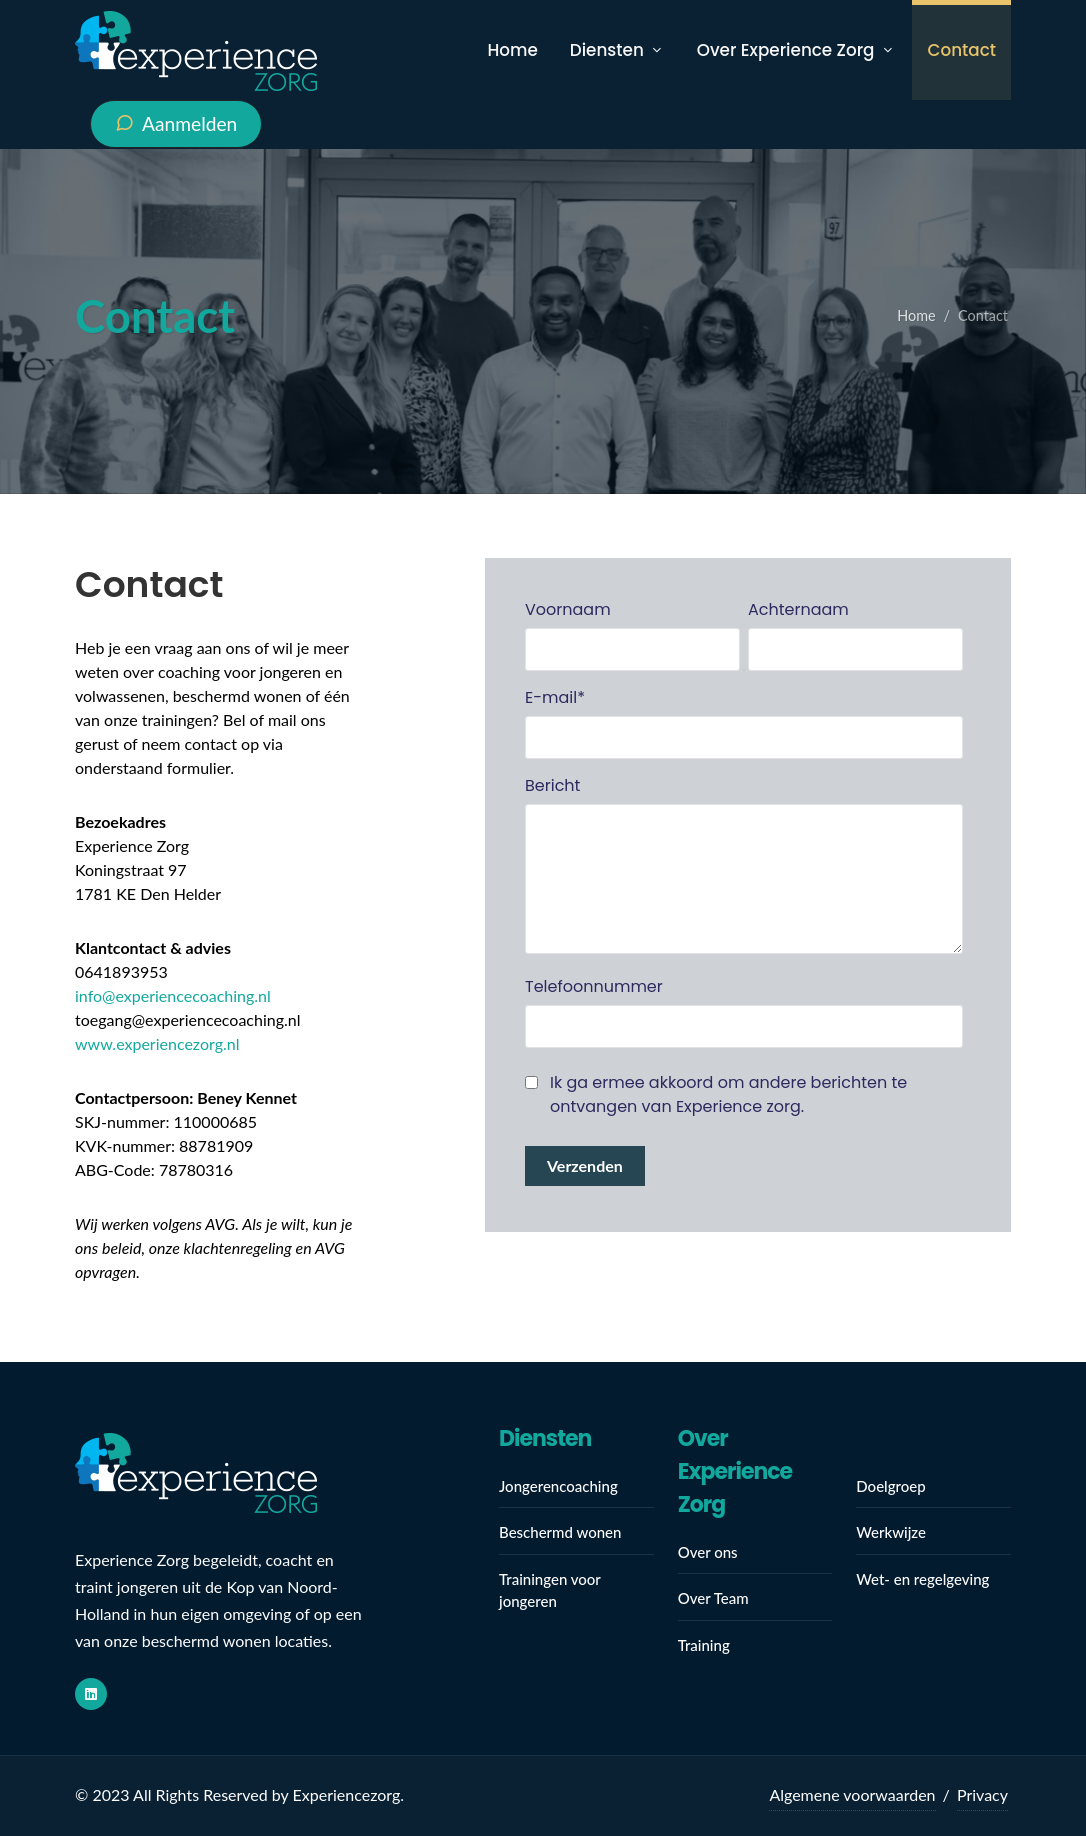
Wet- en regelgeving (922, 1579)
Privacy (982, 1794)
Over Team (713, 1598)
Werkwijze (891, 1532)
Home (916, 315)
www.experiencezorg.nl (157, 1043)
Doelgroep (890, 1486)
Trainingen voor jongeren (550, 1590)
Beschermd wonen (560, 1532)
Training (704, 1645)
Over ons (708, 1552)
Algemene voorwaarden (852, 1794)
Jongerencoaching (558, 1486)
